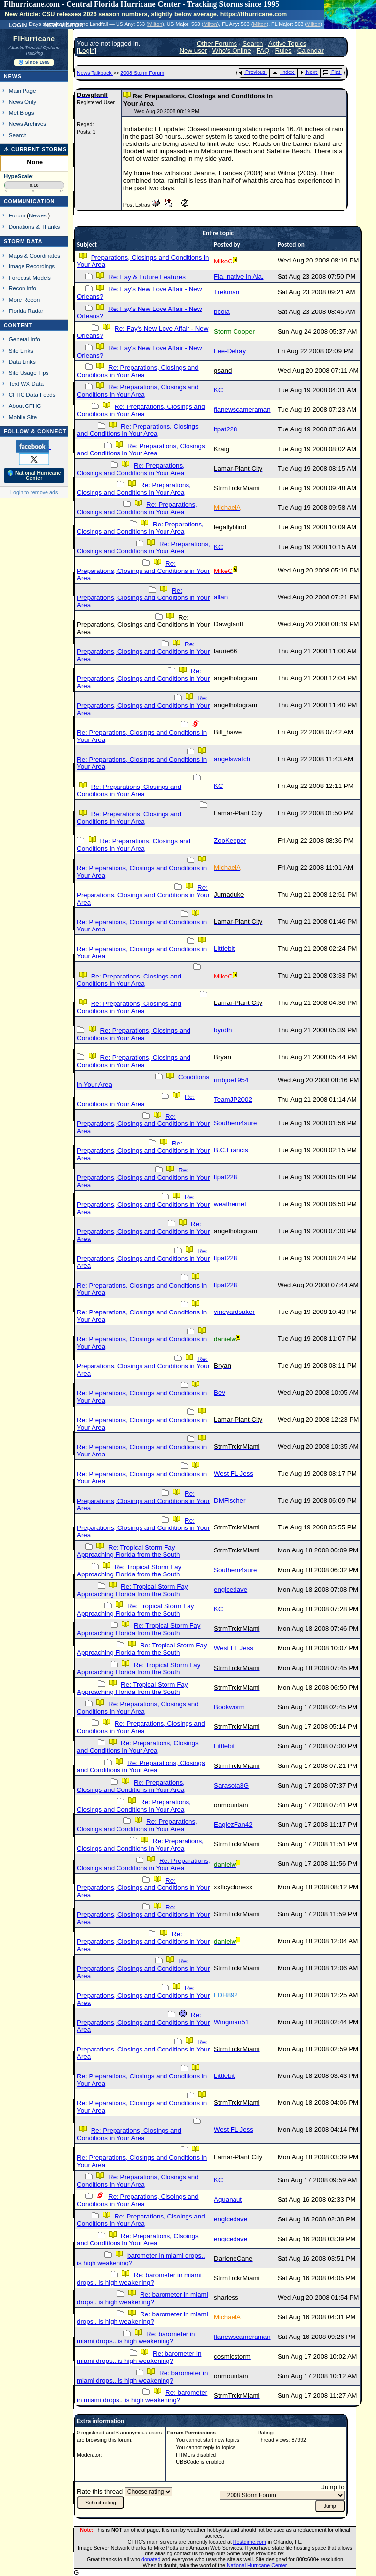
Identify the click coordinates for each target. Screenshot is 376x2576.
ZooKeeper (230, 840)
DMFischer (229, 1500)
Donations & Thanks (34, 226)
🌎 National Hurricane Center (34, 475)
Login (17, 24)
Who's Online (231, 50)
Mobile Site (23, 417)
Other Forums (217, 43)
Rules (283, 50)
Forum (17, 215)
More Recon (24, 299)
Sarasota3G (231, 1785)
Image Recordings (32, 266)
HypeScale (18, 176)
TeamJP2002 (233, 1099)
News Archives (27, 123)
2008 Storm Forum (142, 73)
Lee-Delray (230, 351)
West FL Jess (233, 1473)
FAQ (263, 50)
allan (221, 597)
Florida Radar (26, 311)
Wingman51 (231, 2022)
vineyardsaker (234, 1311)
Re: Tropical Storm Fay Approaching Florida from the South (128, 1551)
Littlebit (224, 948)
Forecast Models (30, 277)
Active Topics (287, 43)
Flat (332, 72)
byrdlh (223, 1030)
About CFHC (25, 406)
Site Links (21, 350)
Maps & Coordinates (34, 255)
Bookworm (229, 1707)
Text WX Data (26, 384)
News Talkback (95, 73)
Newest (38, 215)
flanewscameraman (242, 409)
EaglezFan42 (233, 1824)
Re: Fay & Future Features (147, 277)
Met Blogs (21, 112)
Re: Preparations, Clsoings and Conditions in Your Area (138, 2200)
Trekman (226, 292)
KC (218, 390)
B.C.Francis (231, 1150)
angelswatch (232, 759)
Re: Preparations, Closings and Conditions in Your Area (138, 371)
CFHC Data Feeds (32, 394)
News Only (22, 101)
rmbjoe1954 (231, 1080)
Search (18, 135)
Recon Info (22, 288)
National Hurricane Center (257, 2565)
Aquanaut (228, 2199)
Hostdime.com (249, 2542)
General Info (24, 339)
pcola (222, 311)
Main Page (22, 90)
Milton (155, 24)
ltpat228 (225, 429)
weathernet (230, 1204)
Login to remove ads (34, 492)
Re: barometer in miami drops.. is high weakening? (139, 2278)
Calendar (310, 50)
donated (151, 2559)
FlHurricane (34, 39)
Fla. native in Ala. (239, 276)
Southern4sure (235, 1123)
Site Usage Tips (29, 372)
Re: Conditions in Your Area (136, 1100)
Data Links (22, 361)
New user (193, 50)
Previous (252, 72)
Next (308, 72)
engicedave (230, 1589)
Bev (219, 1392)
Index (282, 72)
